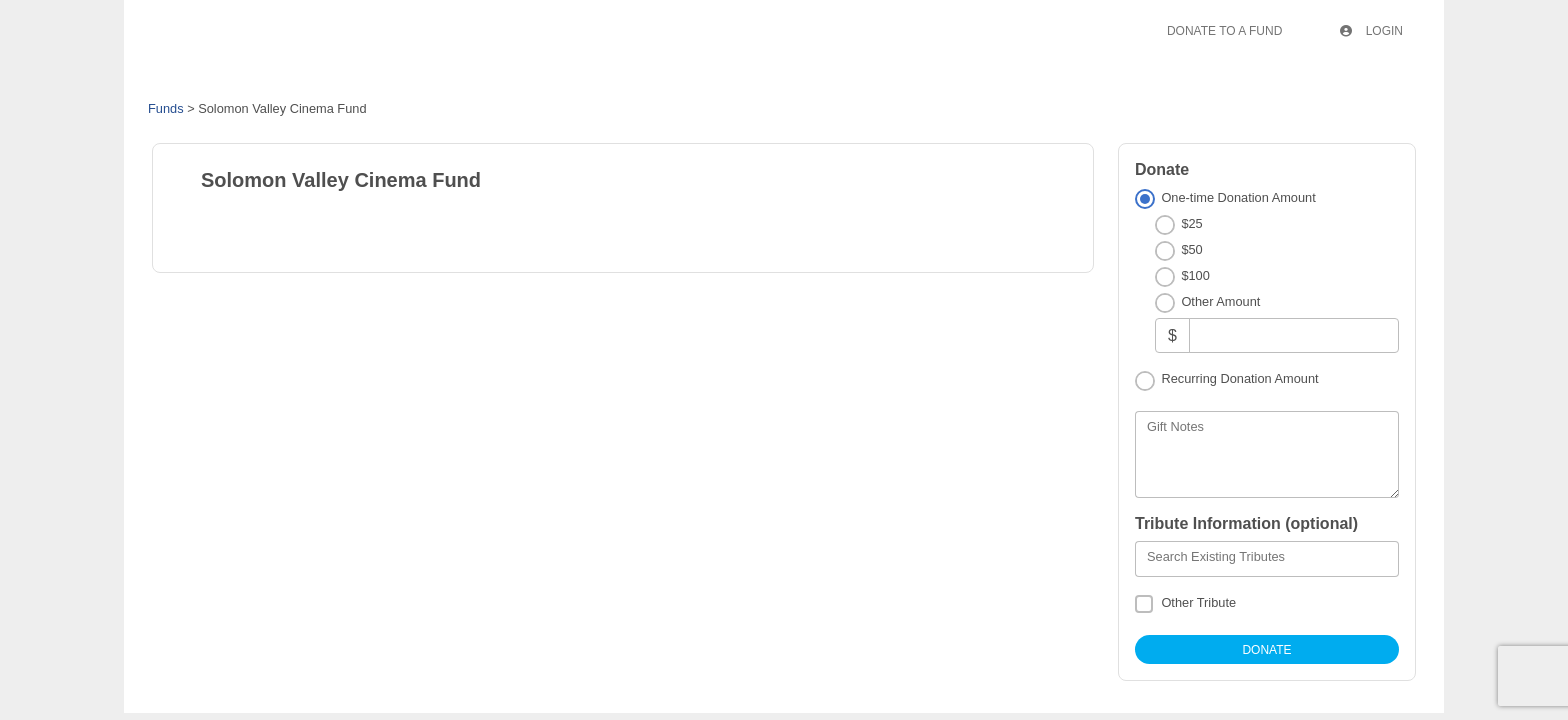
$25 (1191, 223)
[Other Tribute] (1144, 604)
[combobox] (1267, 559)
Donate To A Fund (1224, 31)
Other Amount (1220, 301)
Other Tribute (1198, 602)
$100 (1195, 275)
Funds (166, 108)
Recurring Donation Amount (1239, 378)
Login (1371, 31)
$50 (1191, 249)
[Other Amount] (1294, 335)
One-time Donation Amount (1238, 197)
